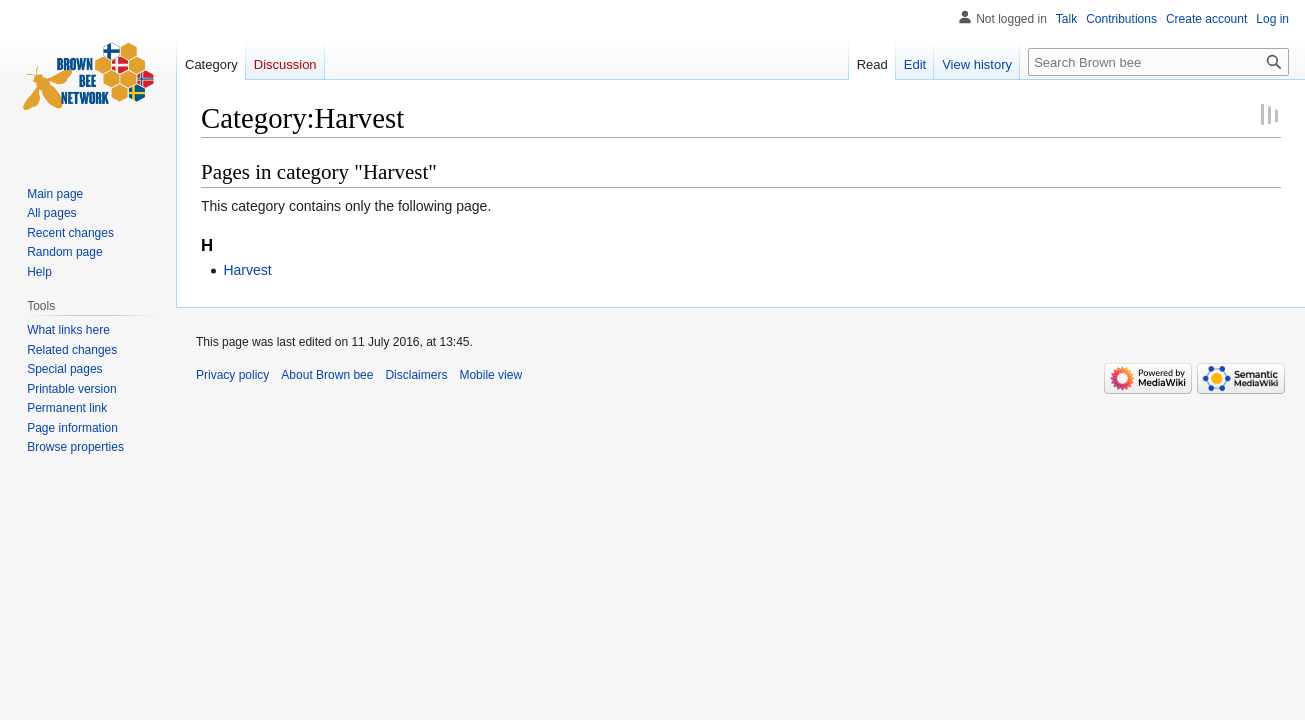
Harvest (247, 270)
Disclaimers (416, 375)
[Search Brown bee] (1158, 62)
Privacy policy (232, 375)
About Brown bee (327, 375)
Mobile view (490, 375)
